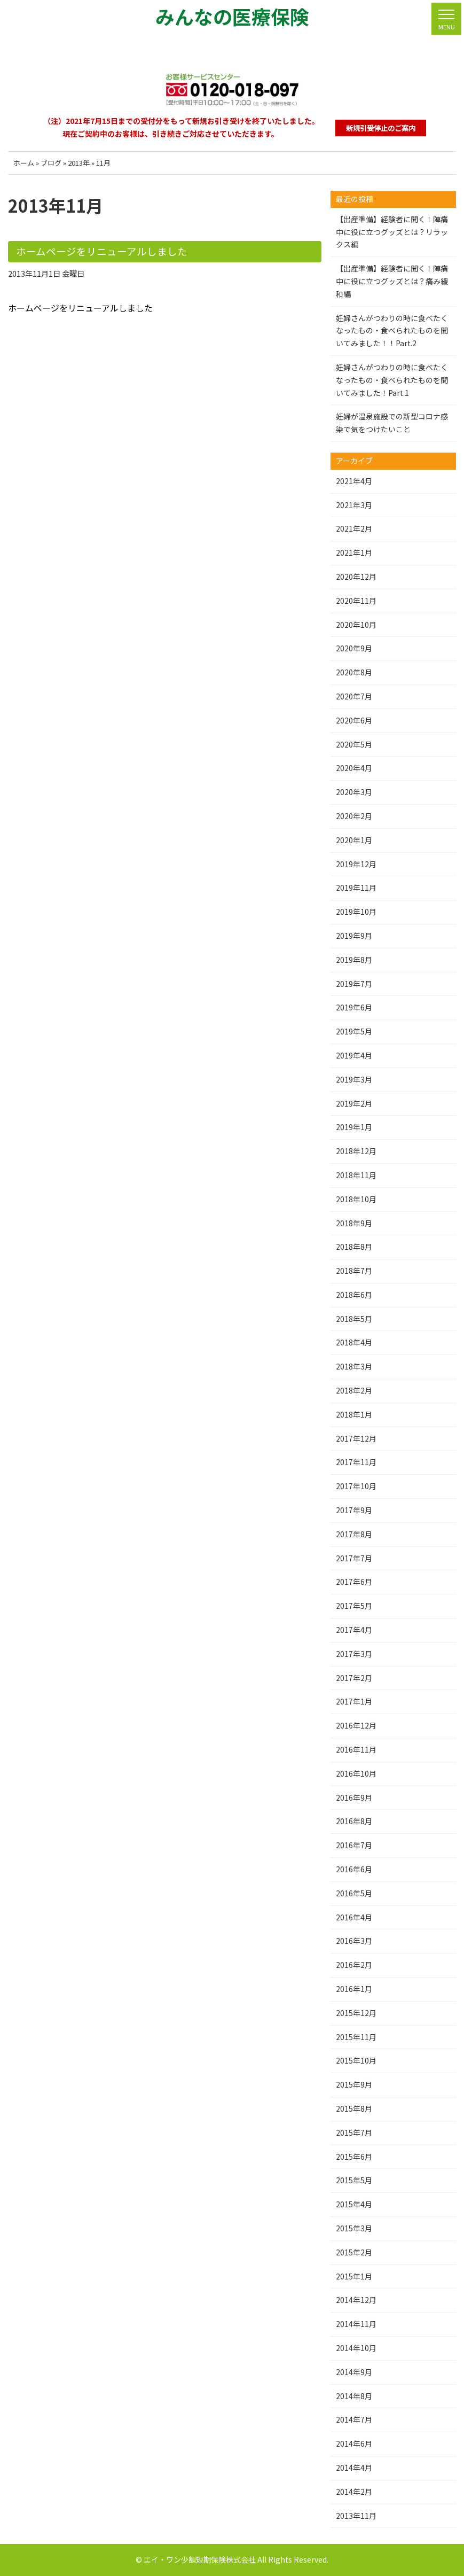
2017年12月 (356, 1438)
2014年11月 (356, 2323)
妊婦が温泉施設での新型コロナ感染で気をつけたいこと (392, 422)
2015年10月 (356, 2060)
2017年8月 (354, 1534)
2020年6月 (354, 720)
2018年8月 (354, 1246)
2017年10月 (356, 1486)
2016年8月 (354, 1821)
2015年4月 (354, 2204)
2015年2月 (354, 2252)
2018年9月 (354, 1223)
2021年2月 (354, 528)
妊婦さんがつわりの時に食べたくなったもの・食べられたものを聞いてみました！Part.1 (392, 380)
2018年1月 (354, 1414)
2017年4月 (354, 1629)
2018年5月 (354, 1318)
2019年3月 (354, 1079)
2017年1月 (354, 1701)
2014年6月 (354, 2443)
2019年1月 (354, 1127)
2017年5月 (354, 1605)
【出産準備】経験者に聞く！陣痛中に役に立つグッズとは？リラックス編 (392, 232)
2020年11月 (356, 600)
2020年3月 (354, 792)
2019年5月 (354, 1031)
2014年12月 (356, 2299)
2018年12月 (356, 1151)
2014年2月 (354, 2491)
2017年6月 (354, 1581)
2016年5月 (354, 1893)
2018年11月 (356, 1175)
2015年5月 (354, 2180)
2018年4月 (354, 1342)
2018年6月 (354, 1294)
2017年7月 (354, 1558)
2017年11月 (356, 1462)
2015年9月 (354, 2084)
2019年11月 (356, 887)
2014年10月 (356, 2347)
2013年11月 (356, 2515)
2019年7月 (354, 983)
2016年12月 (356, 1725)
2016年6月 (354, 1869)
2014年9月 (354, 2372)
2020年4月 (354, 767)
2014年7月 (354, 2419)
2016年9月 (354, 1797)
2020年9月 (354, 648)
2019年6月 (354, 1007)
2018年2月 (354, 1390)
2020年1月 (354, 840)
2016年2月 (354, 1964)
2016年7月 (354, 1845)
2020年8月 (354, 672)
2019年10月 (356, 911)
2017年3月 (354, 1653)
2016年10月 (356, 1773)
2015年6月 (354, 2156)
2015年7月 (354, 2132)
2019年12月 (356, 864)
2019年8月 (354, 959)
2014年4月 (354, 2467)
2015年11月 (356, 2037)
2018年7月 (354, 1270)
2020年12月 (356, 576)
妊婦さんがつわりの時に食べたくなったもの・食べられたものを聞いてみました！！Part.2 (392, 331)
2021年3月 (354, 505)
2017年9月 (354, 1510)
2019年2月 (354, 1103)
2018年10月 (356, 1199)
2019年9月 (354, 935)
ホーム (23, 163)
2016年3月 (354, 1940)
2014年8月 (354, 2396)
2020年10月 (356, 624)
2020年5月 (354, 744)
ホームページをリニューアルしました (97, 251)
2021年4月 (354, 481)
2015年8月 (354, 2108)
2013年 (79, 163)
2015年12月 (356, 2012)
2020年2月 (354, 816)
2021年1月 (354, 552)
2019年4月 (354, 1055)
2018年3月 (354, 1366)
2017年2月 (354, 1677)
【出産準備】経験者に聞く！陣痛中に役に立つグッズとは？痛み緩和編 (392, 281)
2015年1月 (354, 2276)
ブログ (51, 163)
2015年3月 (354, 2228)
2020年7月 (354, 696)
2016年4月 (354, 1917)
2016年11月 (356, 1749)
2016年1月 (354, 1988)
